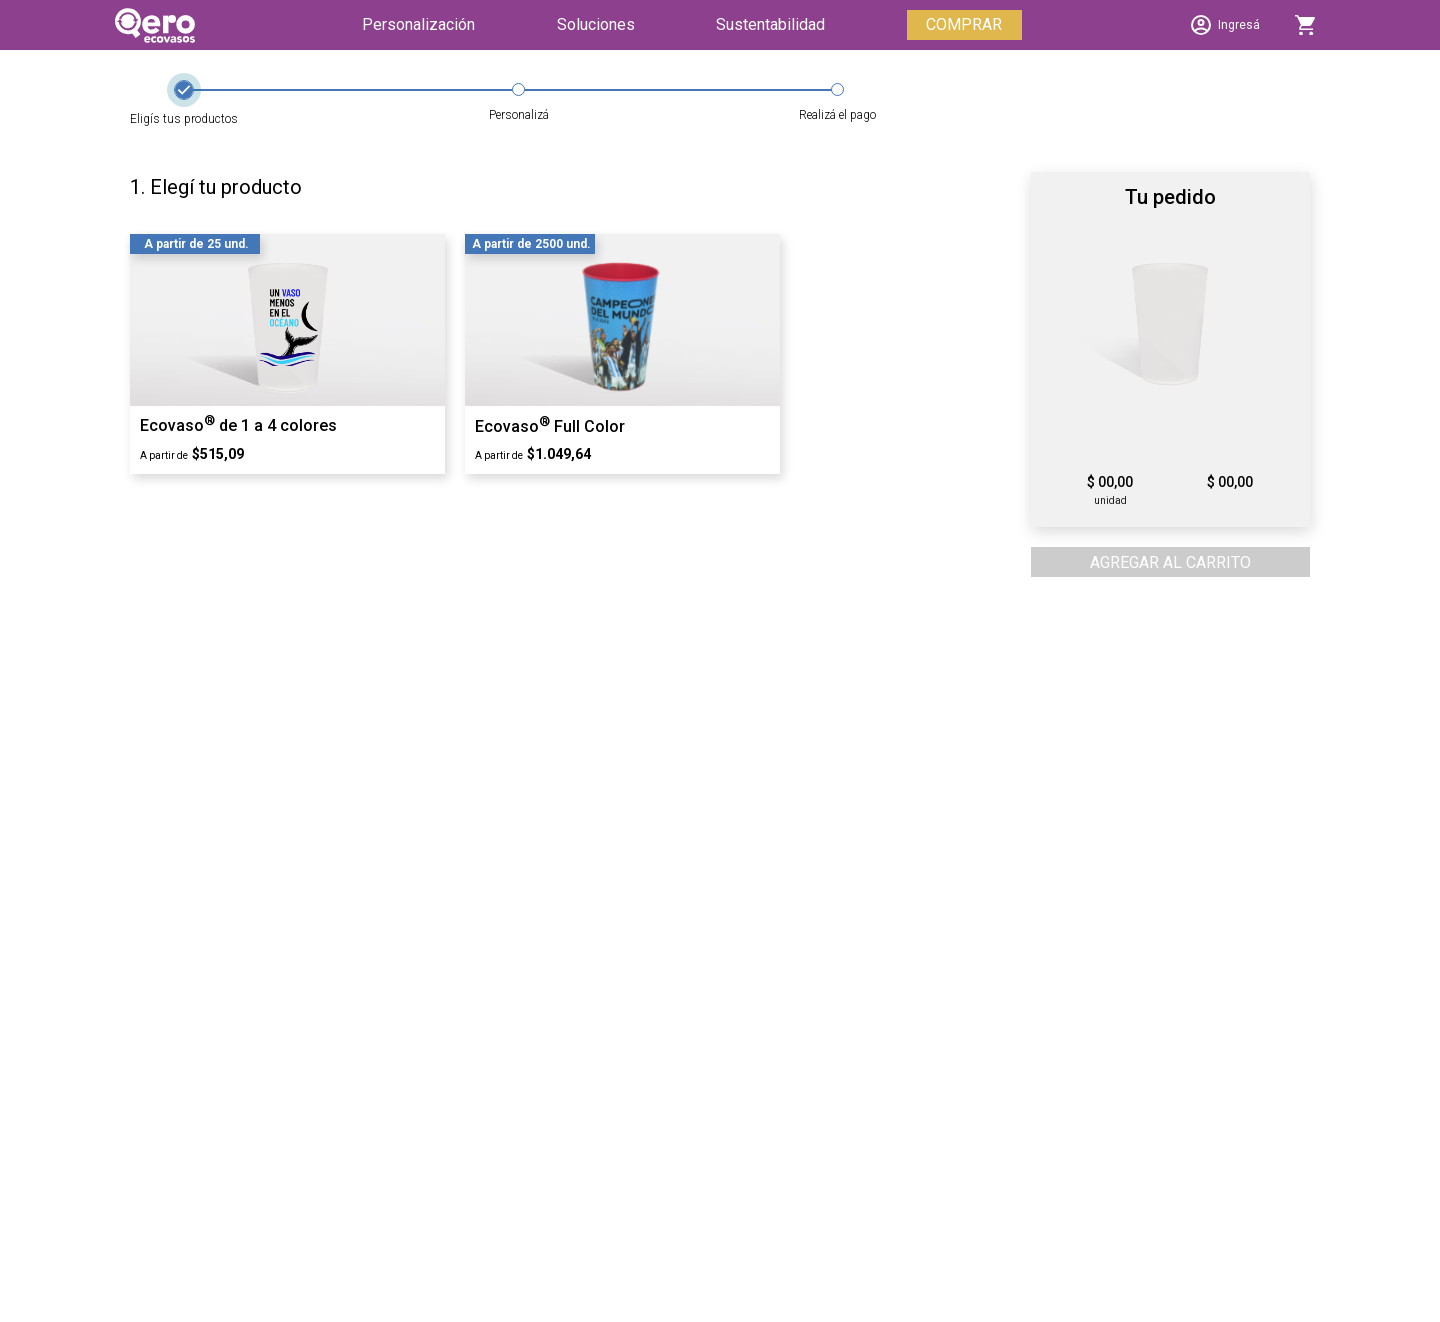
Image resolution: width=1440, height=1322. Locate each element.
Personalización (418, 24)
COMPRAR (964, 24)
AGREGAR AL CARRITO (1170, 562)
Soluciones (596, 24)
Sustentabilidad (770, 24)
